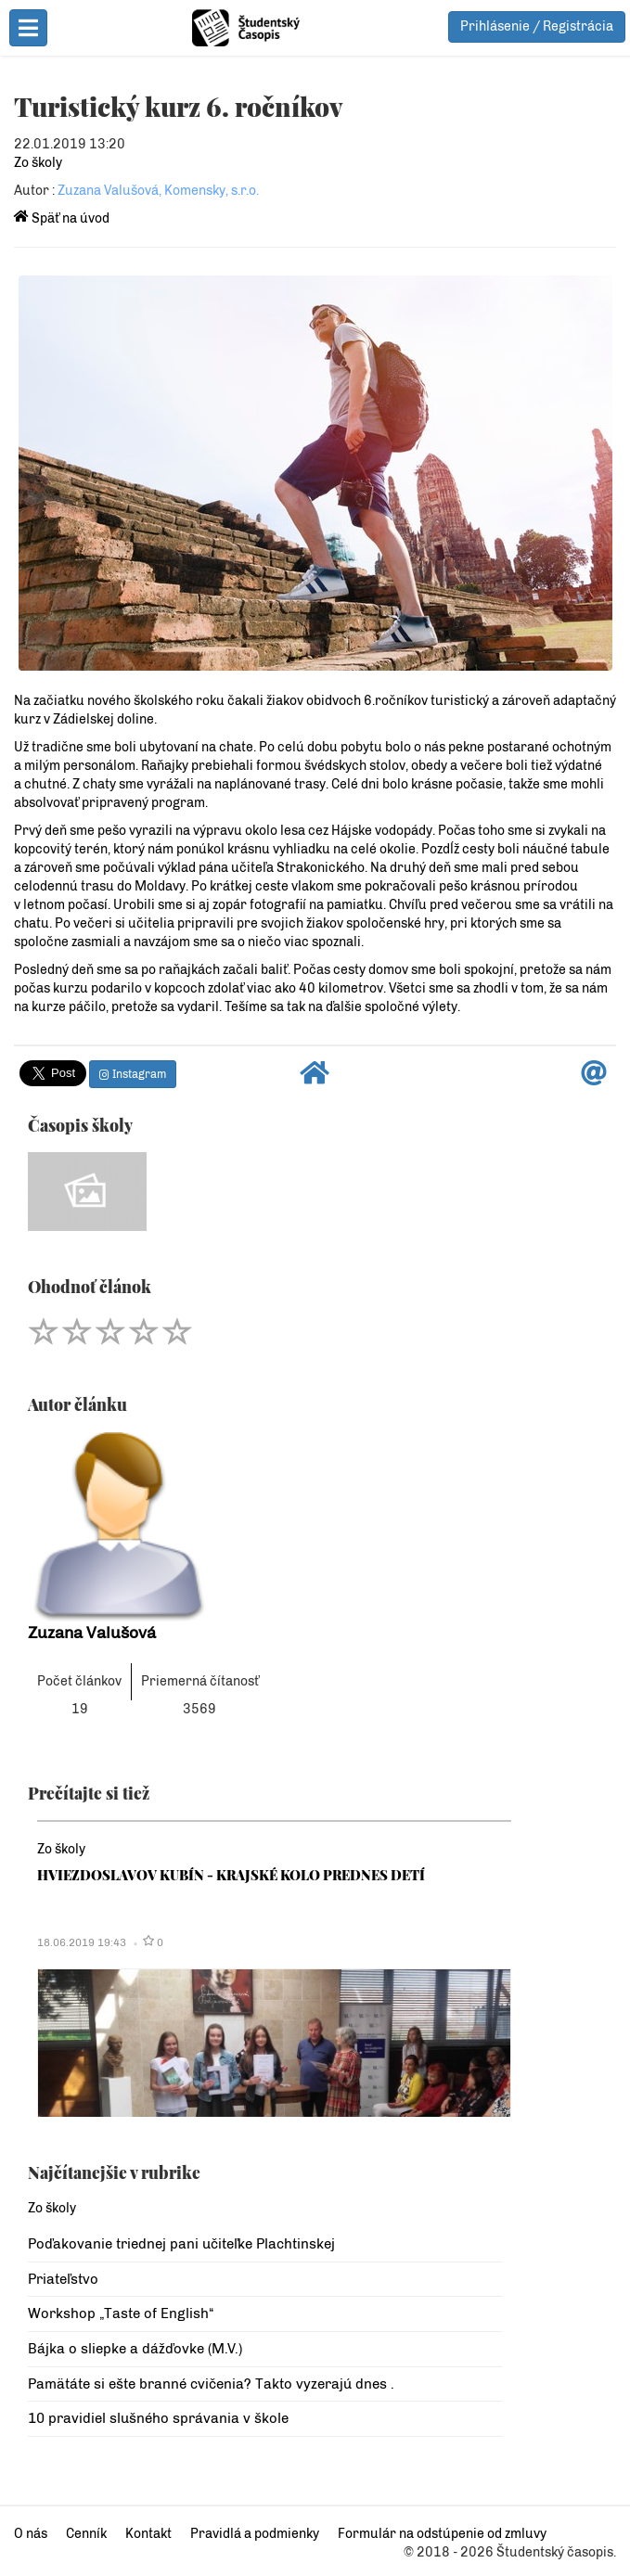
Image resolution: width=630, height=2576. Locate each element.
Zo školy (38, 163)
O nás (30, 2534)
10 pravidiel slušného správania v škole (158, 2418)
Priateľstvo (63, 2279)
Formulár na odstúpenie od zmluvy (442, 2534)
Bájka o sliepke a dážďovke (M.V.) (135, 2348)
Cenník (86, 2534)
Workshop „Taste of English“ (120, 2313)
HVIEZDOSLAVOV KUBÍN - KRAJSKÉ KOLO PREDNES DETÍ (231, 1874)
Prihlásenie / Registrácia (536, 26)
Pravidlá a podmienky (254, 2534)
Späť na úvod (61, 218)
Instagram (132, 1074)
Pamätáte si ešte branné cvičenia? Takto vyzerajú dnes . (211, 2384)
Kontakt (148, 2534)
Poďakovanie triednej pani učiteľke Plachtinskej (181, 2244)
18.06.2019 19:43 (81, 1942)
